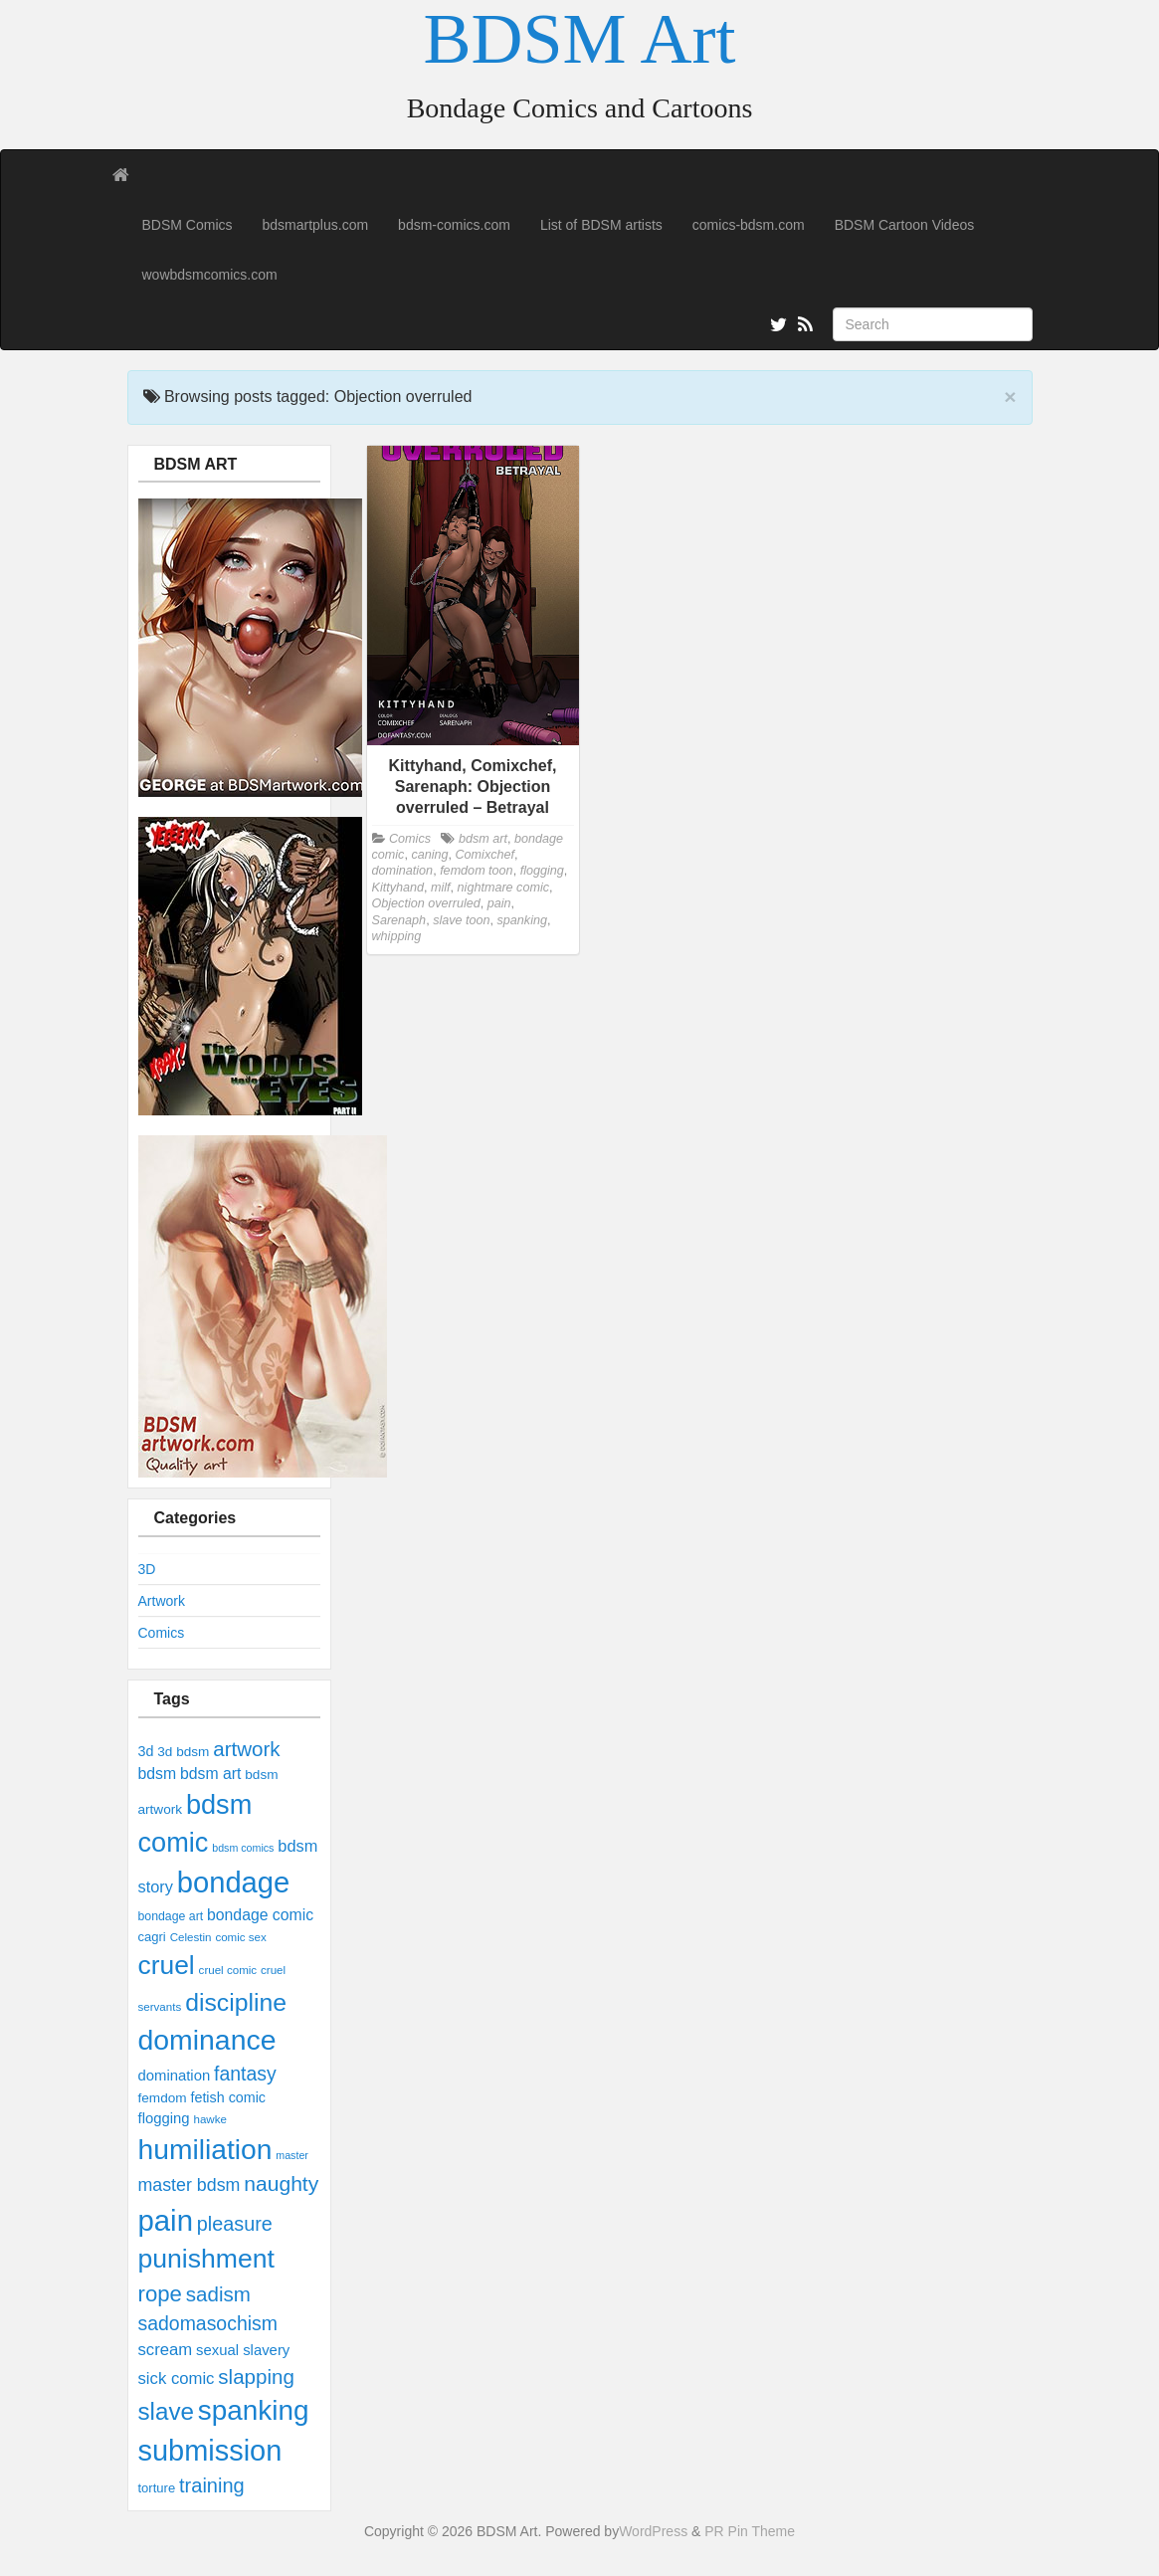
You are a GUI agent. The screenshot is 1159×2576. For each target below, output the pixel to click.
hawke (209, 2119)
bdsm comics (243, 1848)
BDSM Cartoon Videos (905, 225)
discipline (236, 2002)
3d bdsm (183, 1751)
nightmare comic (503, 887)
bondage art (171, 1916)
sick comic (176, 2378)
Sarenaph (399, 920)
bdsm (157, 1773)
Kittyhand (398, 887)
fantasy (245, 2073)
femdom (162, 2097)
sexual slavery (243, 2350)
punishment (206, 2259)
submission (210, 2451)
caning (429, 855)
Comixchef (485, 855)
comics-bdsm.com (748, 225)
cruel (166, 1965)
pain (165, 2220)
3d (146, 1751)
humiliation (205, 2149)
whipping (397, 936)
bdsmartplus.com (316, 225)
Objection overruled (426, 903)
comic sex (240, 1937)
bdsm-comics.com (454, 225)
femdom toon (476, 871)
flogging (164, 2118)
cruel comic (228, 1970)
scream (165, 2349)
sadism (218, 2293)
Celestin (191, 1937)
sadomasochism (208, 2323)
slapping (255, 2376)
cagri (152, 1936)
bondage (233, 1882)
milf (441, 887)
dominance (207, 2040)
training (212, 2485)
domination (174, 2075)
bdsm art (210, 1773)
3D (147, 1569)
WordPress (653, 2531)
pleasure (235, 2224)
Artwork (161, 1601)
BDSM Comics (187, 225)
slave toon (461, 920)
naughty (281, 2183)
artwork (246, 1748)
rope (160, 2293)
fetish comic (228, 2097)
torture (157, 2487)
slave (166, 2411)
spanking (253, 2410)
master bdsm (189, 2185)
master (292, 2155)
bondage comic (260, 1914)
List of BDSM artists (601, 225)
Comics (161, 1633)
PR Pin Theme (749, 2531)
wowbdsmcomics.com (210, 275)
